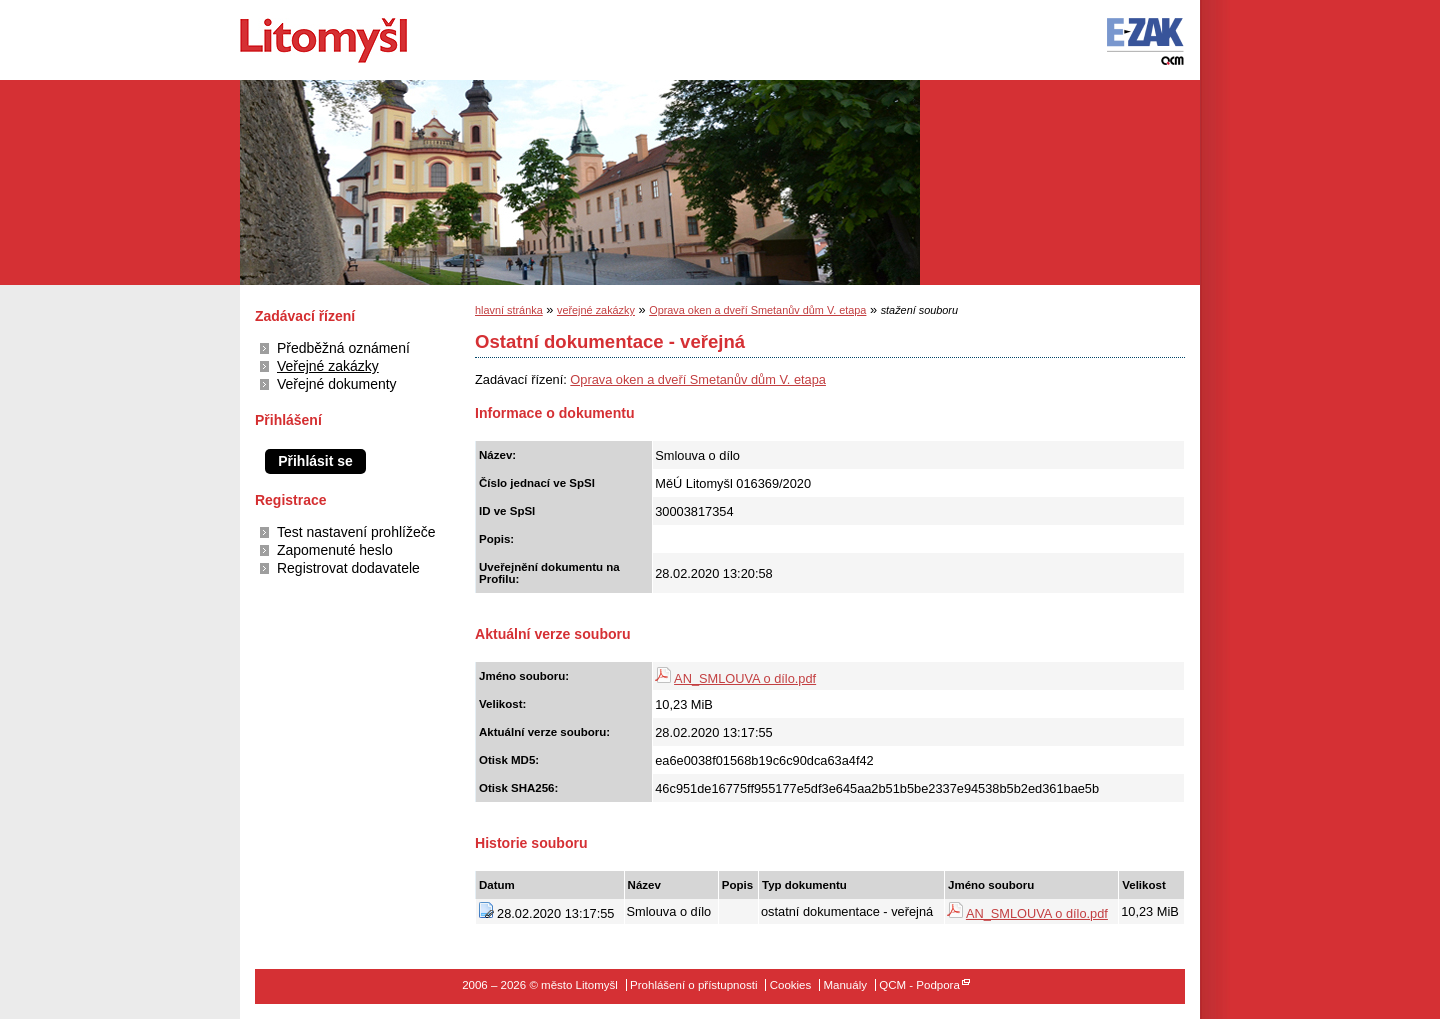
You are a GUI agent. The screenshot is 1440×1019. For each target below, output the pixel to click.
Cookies (791, 985)
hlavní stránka (509, 310)
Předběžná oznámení (343, 348)
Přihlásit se (315, 461)
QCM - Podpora (919, 985)
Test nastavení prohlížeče (356, 532)
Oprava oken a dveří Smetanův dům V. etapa (757, 310)
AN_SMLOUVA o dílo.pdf (745, 678)
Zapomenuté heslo (335, 550)
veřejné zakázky (596, 310)
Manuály (845, 985)
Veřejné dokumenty (337, 384)
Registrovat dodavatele (348, 568)
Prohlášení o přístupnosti (693, 985)
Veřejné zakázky (328, 366)
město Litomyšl (357, 40)
